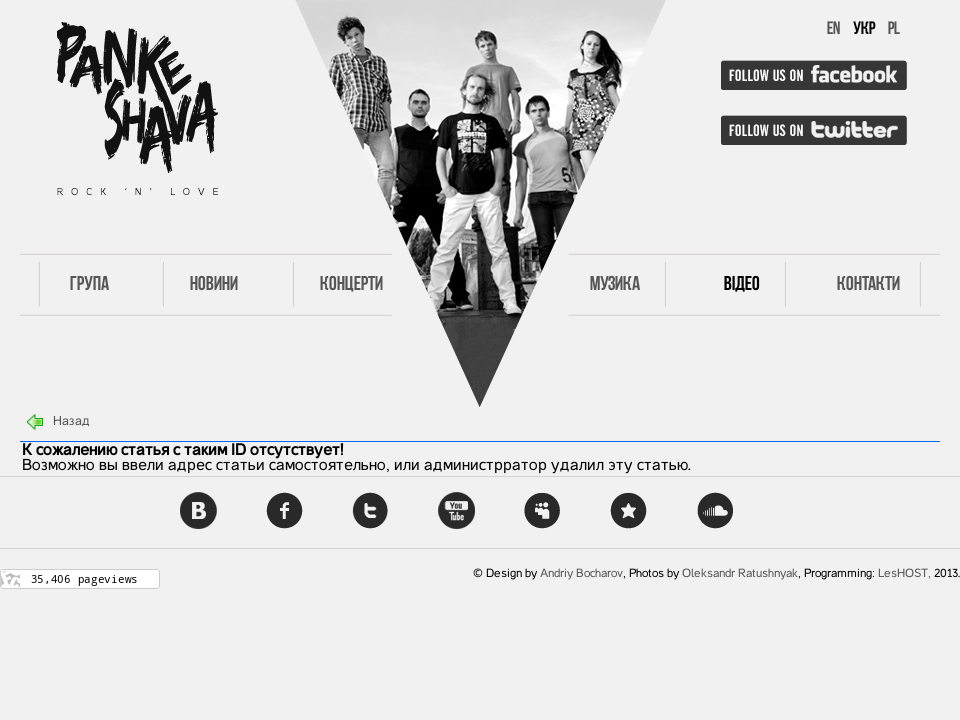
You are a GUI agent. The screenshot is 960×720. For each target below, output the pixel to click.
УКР (864, 29)
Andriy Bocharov (581, 574)
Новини (214, 285)
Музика (615, 285)
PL (894, 29)
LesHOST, (904, 574)
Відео (742, 285)
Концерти (351, 285)
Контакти (868, 285)
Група (89, 285)
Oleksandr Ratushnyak (740, 574)
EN (833, 29)
